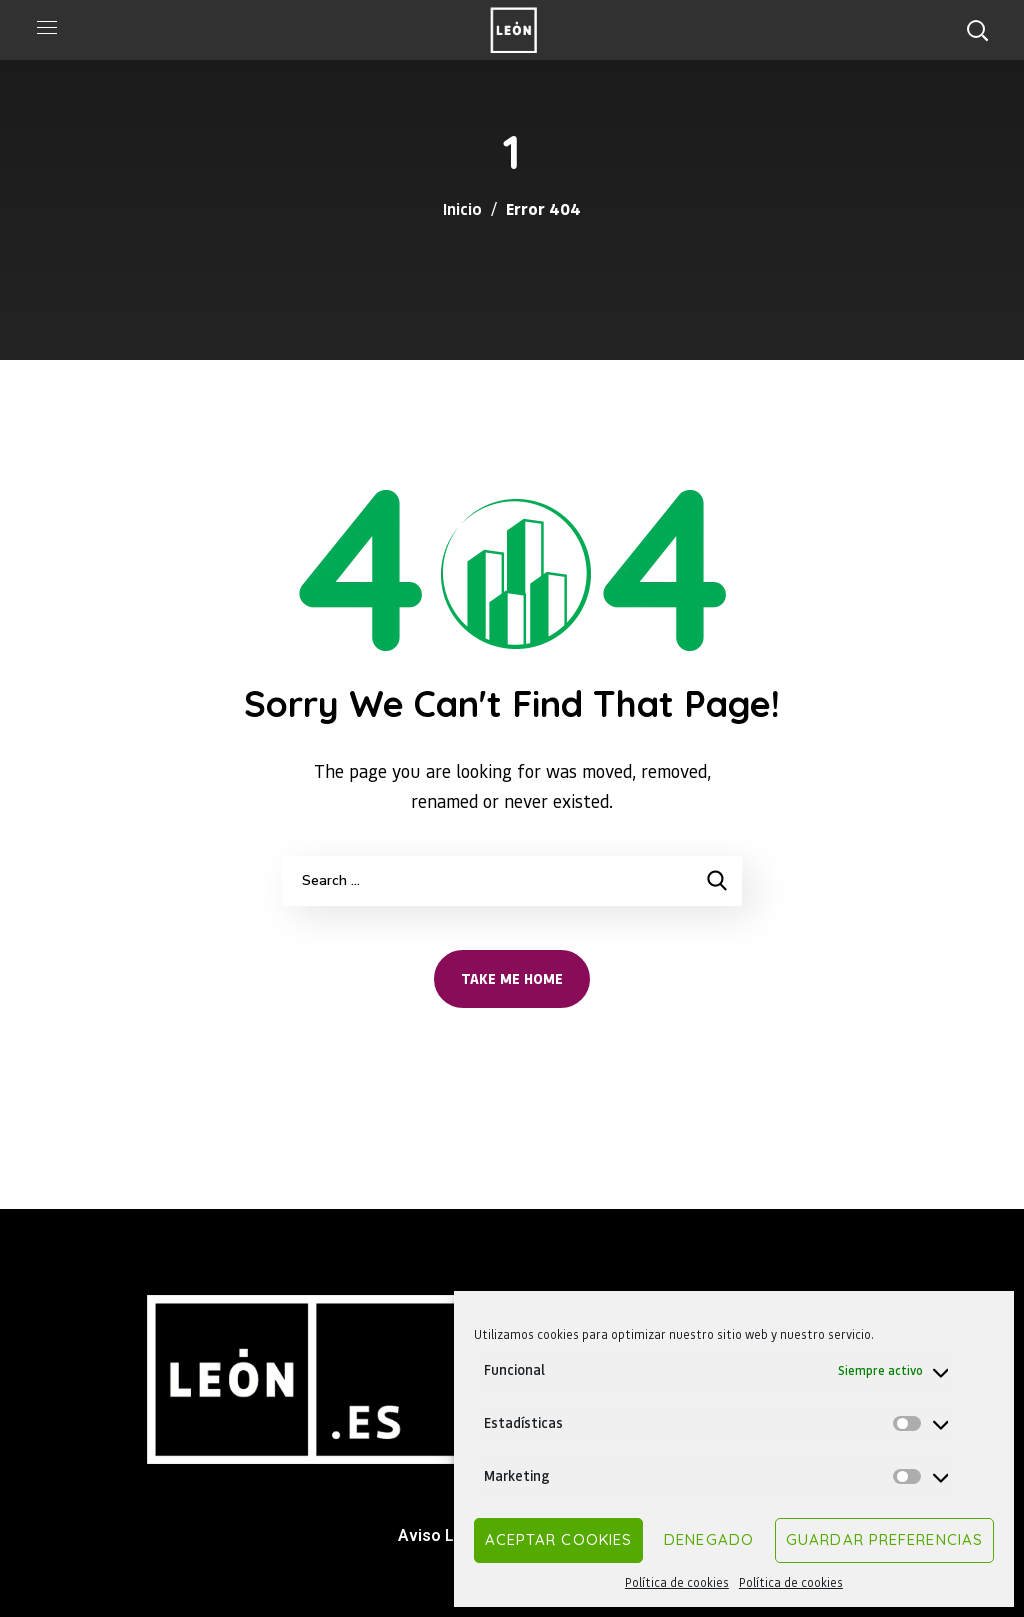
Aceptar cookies (559, 1539)
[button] (977, 30)
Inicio (462, 208)
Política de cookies (677, 1582)
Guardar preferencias (884, 1539)
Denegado (709, 1539)
